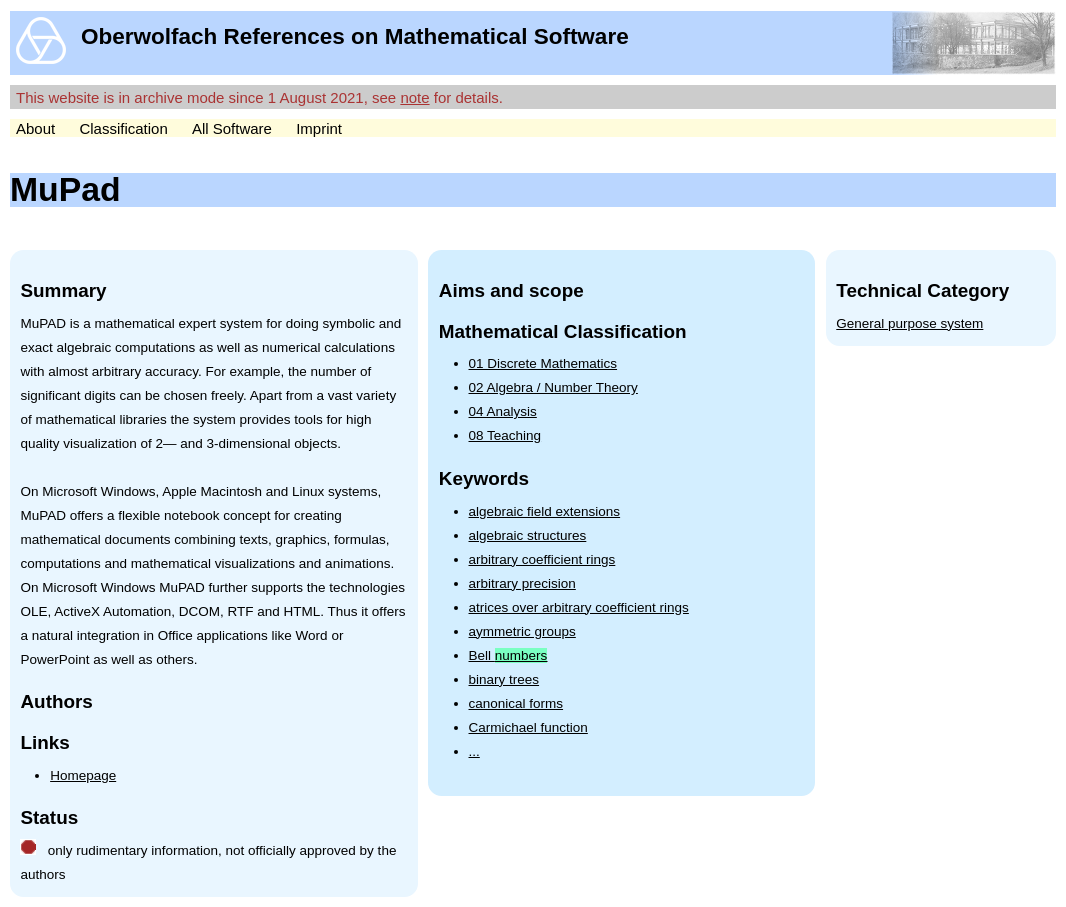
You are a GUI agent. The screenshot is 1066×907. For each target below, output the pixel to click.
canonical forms (516, 703)
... (474, 751)
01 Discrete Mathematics (543, 363)
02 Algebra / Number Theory (553, 387)
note (414, 97)
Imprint (319, 128)
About (35, 128)
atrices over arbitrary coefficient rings (579, 607)
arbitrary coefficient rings (542, 559)
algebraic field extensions (545, 511)
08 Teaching (505, 435)
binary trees (504, 679)
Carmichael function (528, 727)
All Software (232, 128)
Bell (508, 655)
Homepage (83, 775)
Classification (123, 128)
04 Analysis (503, 411)
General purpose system (909, 323)
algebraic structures (528, 535)
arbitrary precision (522, 583)
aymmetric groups (522, 631)
